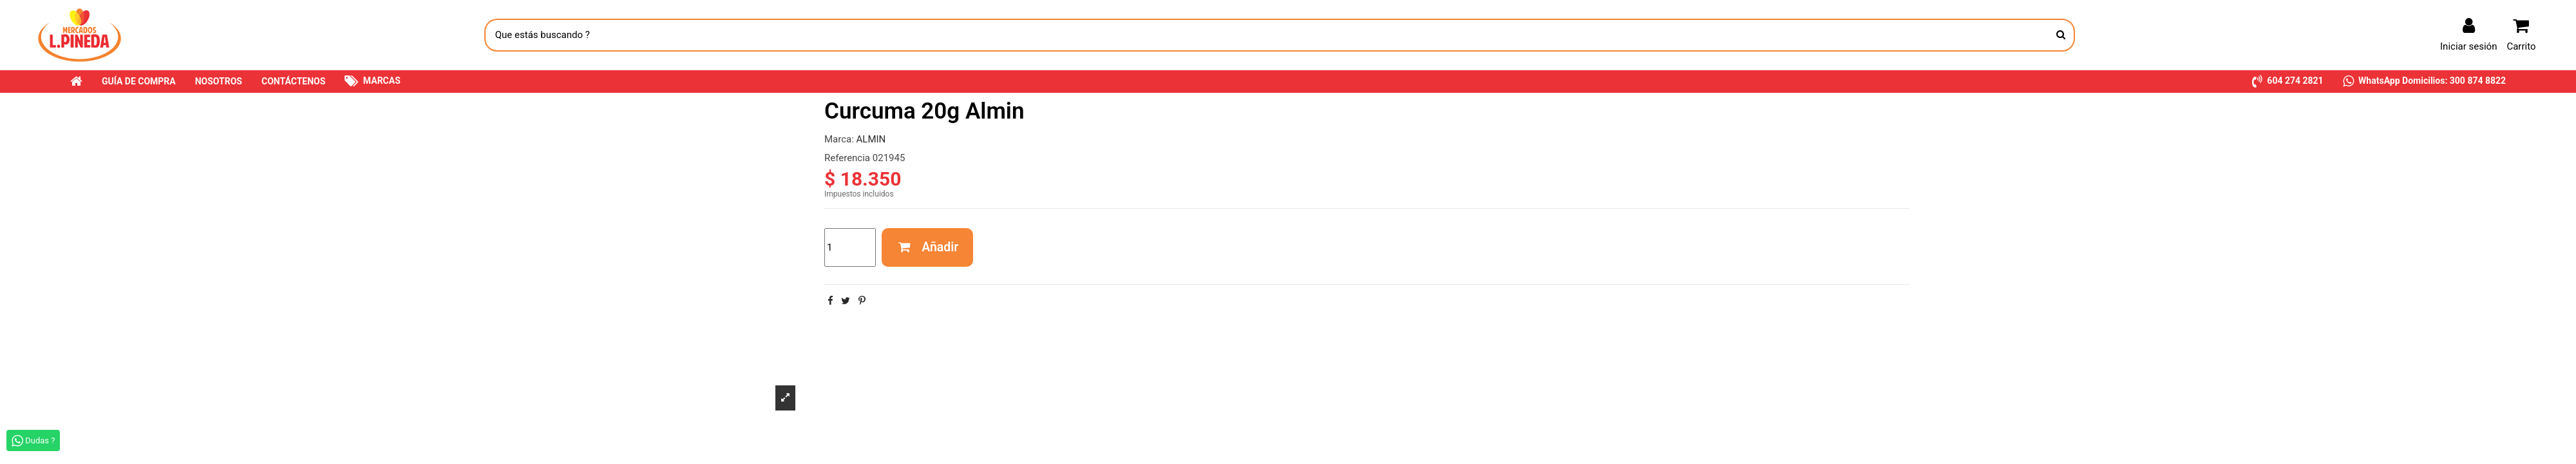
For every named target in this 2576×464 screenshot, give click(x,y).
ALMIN (871, 139)
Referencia (847, 158)
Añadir (927, 247)
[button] (2287, 81)
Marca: (839, 139)
